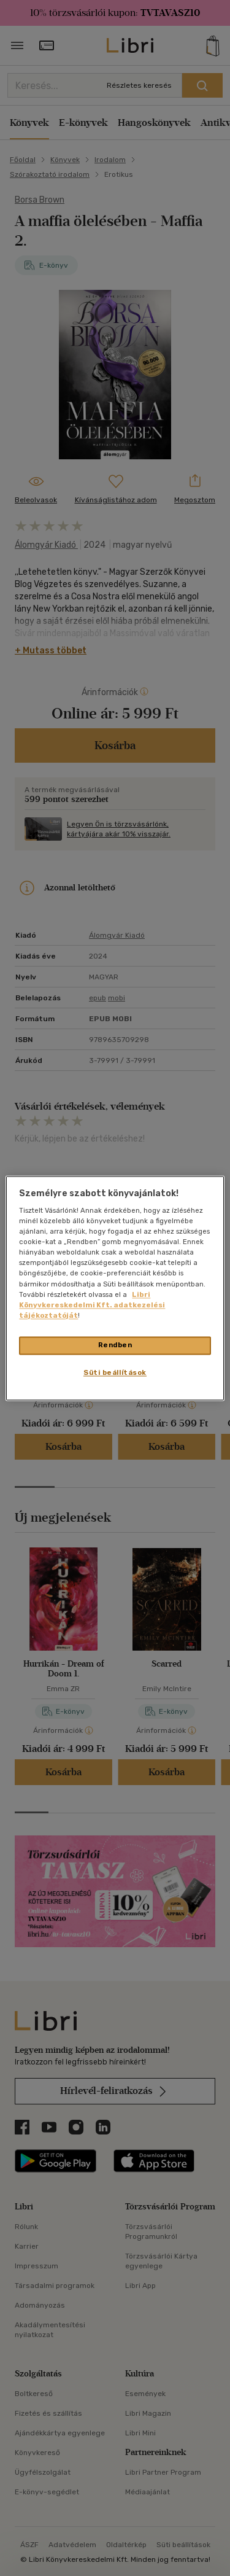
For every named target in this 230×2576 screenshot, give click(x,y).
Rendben (115, 1345)
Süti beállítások (115, 1372)
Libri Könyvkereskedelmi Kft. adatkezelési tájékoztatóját (92, 1305)
